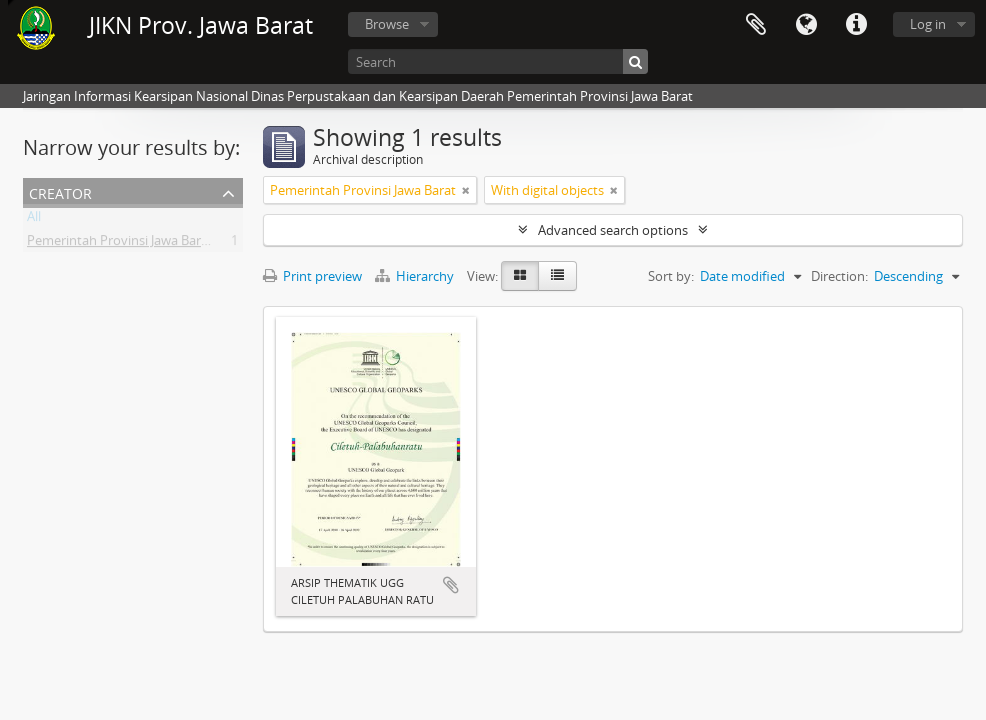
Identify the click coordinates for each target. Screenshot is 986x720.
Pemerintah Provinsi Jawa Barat (120, 244)
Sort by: (671, 276)
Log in (928, 24)
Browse (387, 24)
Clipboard (756, 25)
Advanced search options (613, 230)
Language (806, 25)
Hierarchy (416, 276)
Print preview (312, 276)
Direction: (839, 276)
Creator (60, 191)
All (34, 220)
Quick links (856, 25)
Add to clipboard (451, 585)
